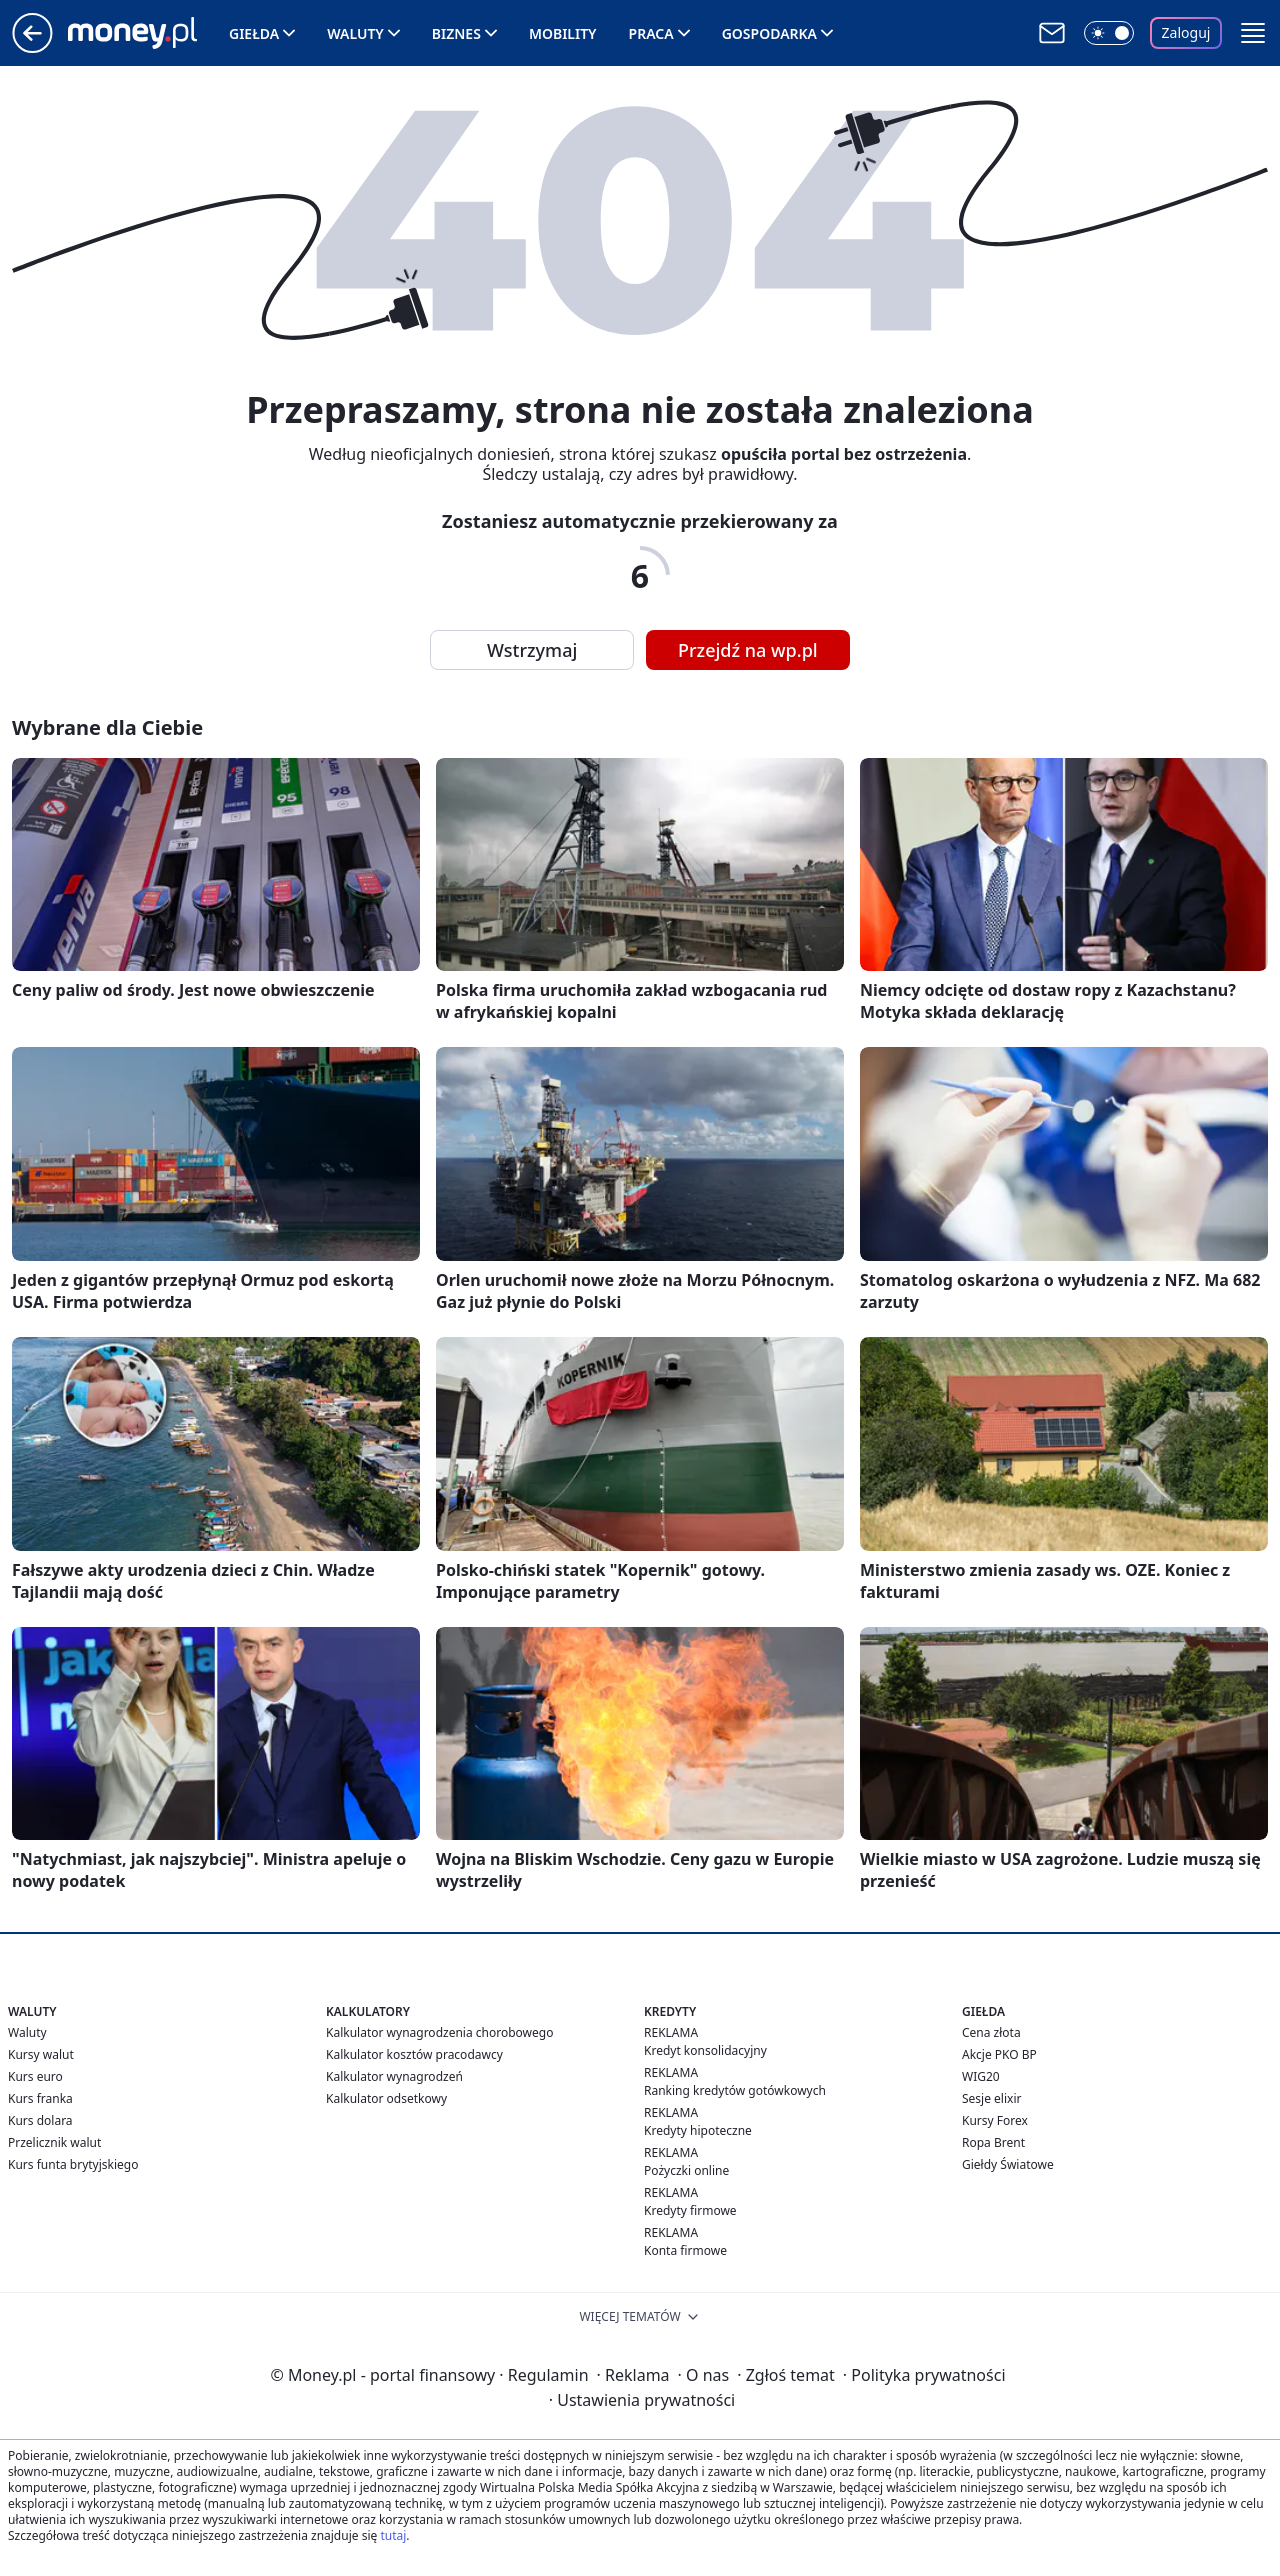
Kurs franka (40, 2098)
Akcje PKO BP (999, 2054)
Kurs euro (35, 2076)
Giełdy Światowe (1008, 2164)
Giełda (254, 33)
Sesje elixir (991, 2098)
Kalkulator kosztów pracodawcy (414, 2054)
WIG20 (981, 2076)
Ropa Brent (993, 2142)
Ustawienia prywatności (642, 2400)
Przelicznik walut (54, 2142)
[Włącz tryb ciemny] (1109, 33)
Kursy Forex (995, 2120)
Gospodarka (769, 33)
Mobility (563, 33)
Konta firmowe (685, 2250)
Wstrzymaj (532, 650)
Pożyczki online (686, 2170)
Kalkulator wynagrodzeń (394, 2076)
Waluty (355, 33)
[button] (1253, 33)
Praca (651, 33)
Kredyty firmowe (690, 2210)
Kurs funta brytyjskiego (73, 2164)
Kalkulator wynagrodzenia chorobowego (439, 2032)
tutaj (393, 2535)
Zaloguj (1186, 32)
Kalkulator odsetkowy (386, 2098)
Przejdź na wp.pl (748, 650)
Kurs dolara (40, 2120)
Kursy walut (41, 2054)
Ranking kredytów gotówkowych (735, 2090)
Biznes (456, 33)
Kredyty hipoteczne (698, 2130)
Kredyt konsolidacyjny (705, 2050)
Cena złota (991, 2032)
